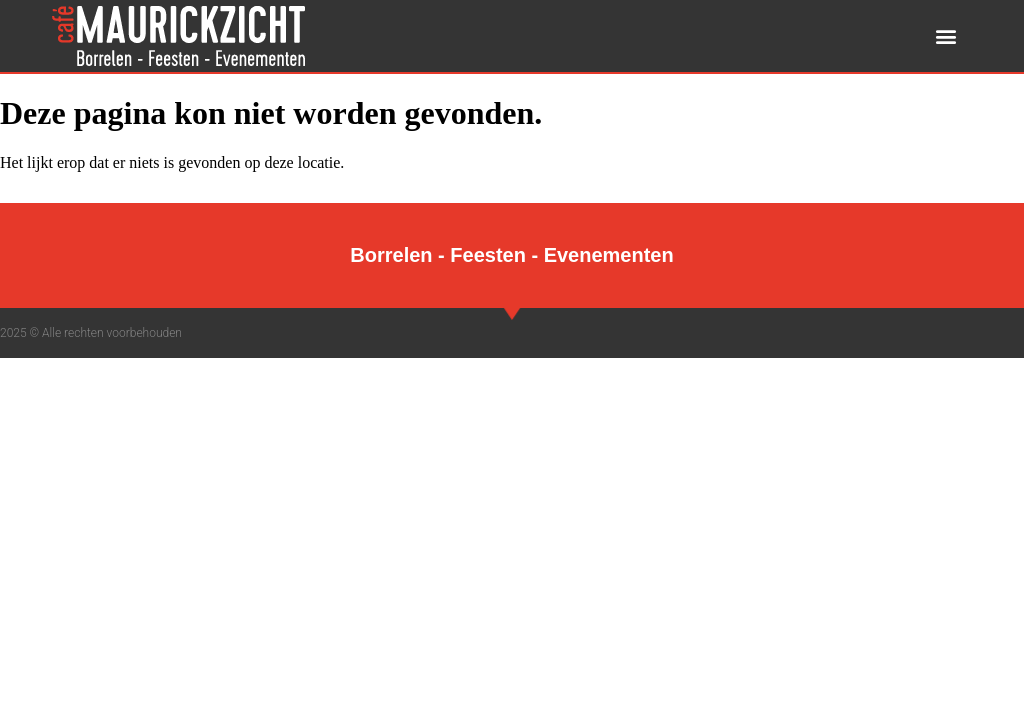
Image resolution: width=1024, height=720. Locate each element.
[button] (946, 36)
